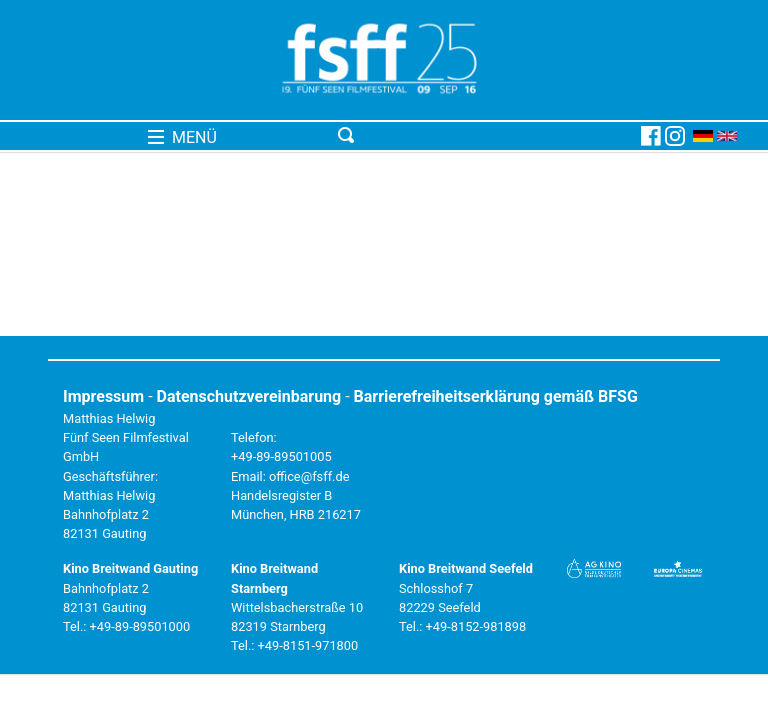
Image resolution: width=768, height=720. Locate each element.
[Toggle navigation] (485, 136)
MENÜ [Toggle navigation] (182, 137)
